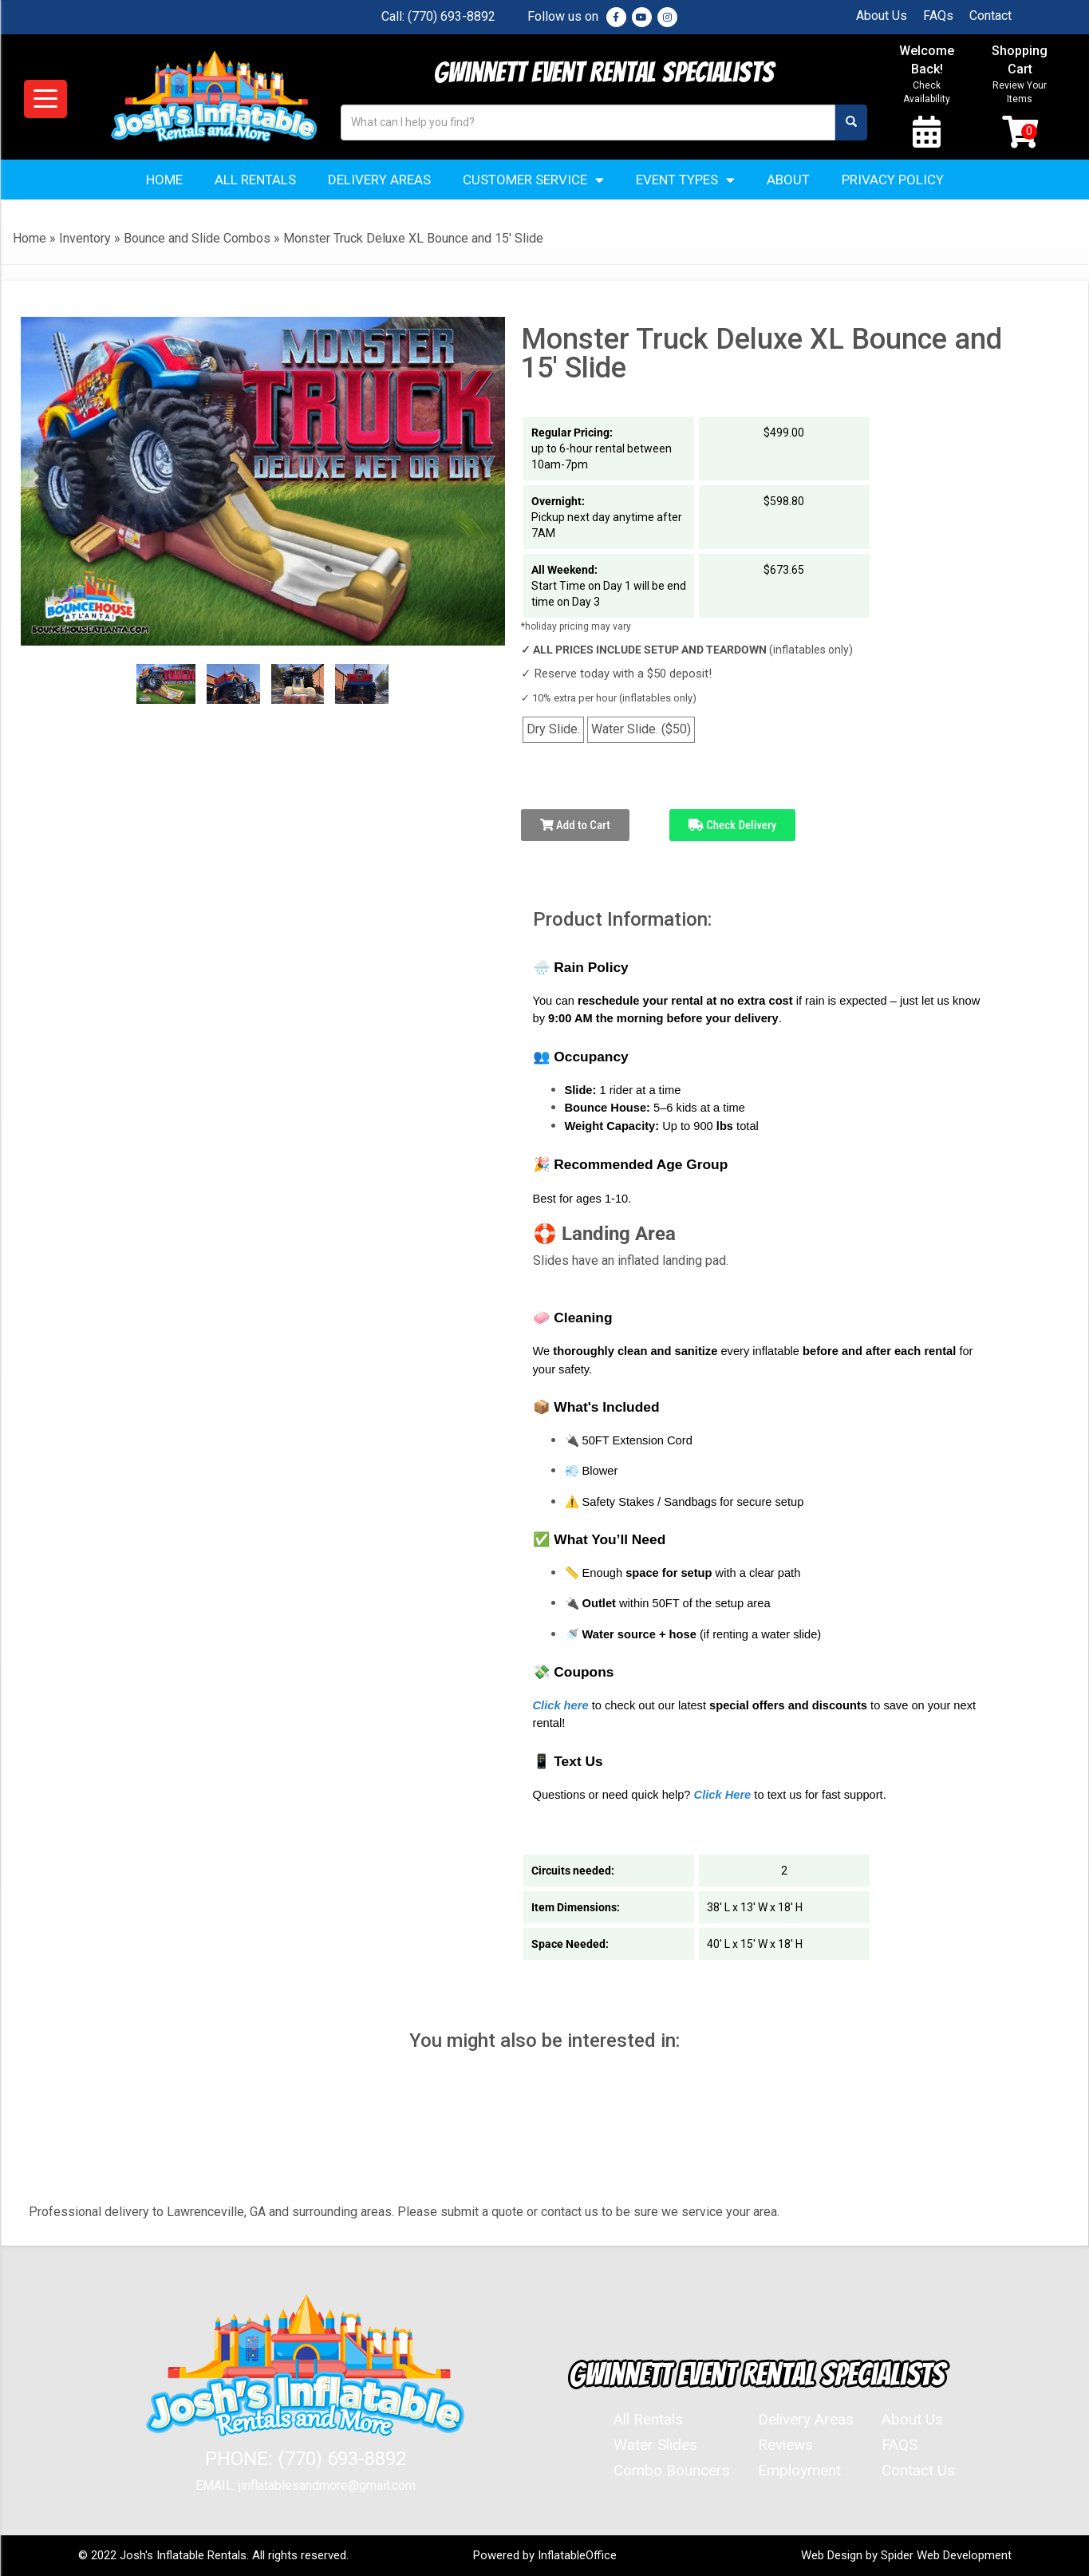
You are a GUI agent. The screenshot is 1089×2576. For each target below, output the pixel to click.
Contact (990, 15)
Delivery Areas (379, 180)
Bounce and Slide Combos (197, 238)
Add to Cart (575, 825)
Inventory (85, 238)
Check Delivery (733, 825)
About (788, 180)
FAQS (899, 2445)
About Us (881, 15)
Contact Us (918, 2470)
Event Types (685, 180)
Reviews (785, 2445)
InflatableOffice (577, 2555)
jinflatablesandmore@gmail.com (327, 2485)
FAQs (938, 15)
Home (164, 180)
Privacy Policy (893, 180)
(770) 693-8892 (451, 16)
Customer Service (533, 180)
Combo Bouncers (672, 2470)
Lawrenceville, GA (216, 2211)
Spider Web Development (946, 2555)
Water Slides (655, 2445)
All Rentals (255, 180)
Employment (799, 2470)
